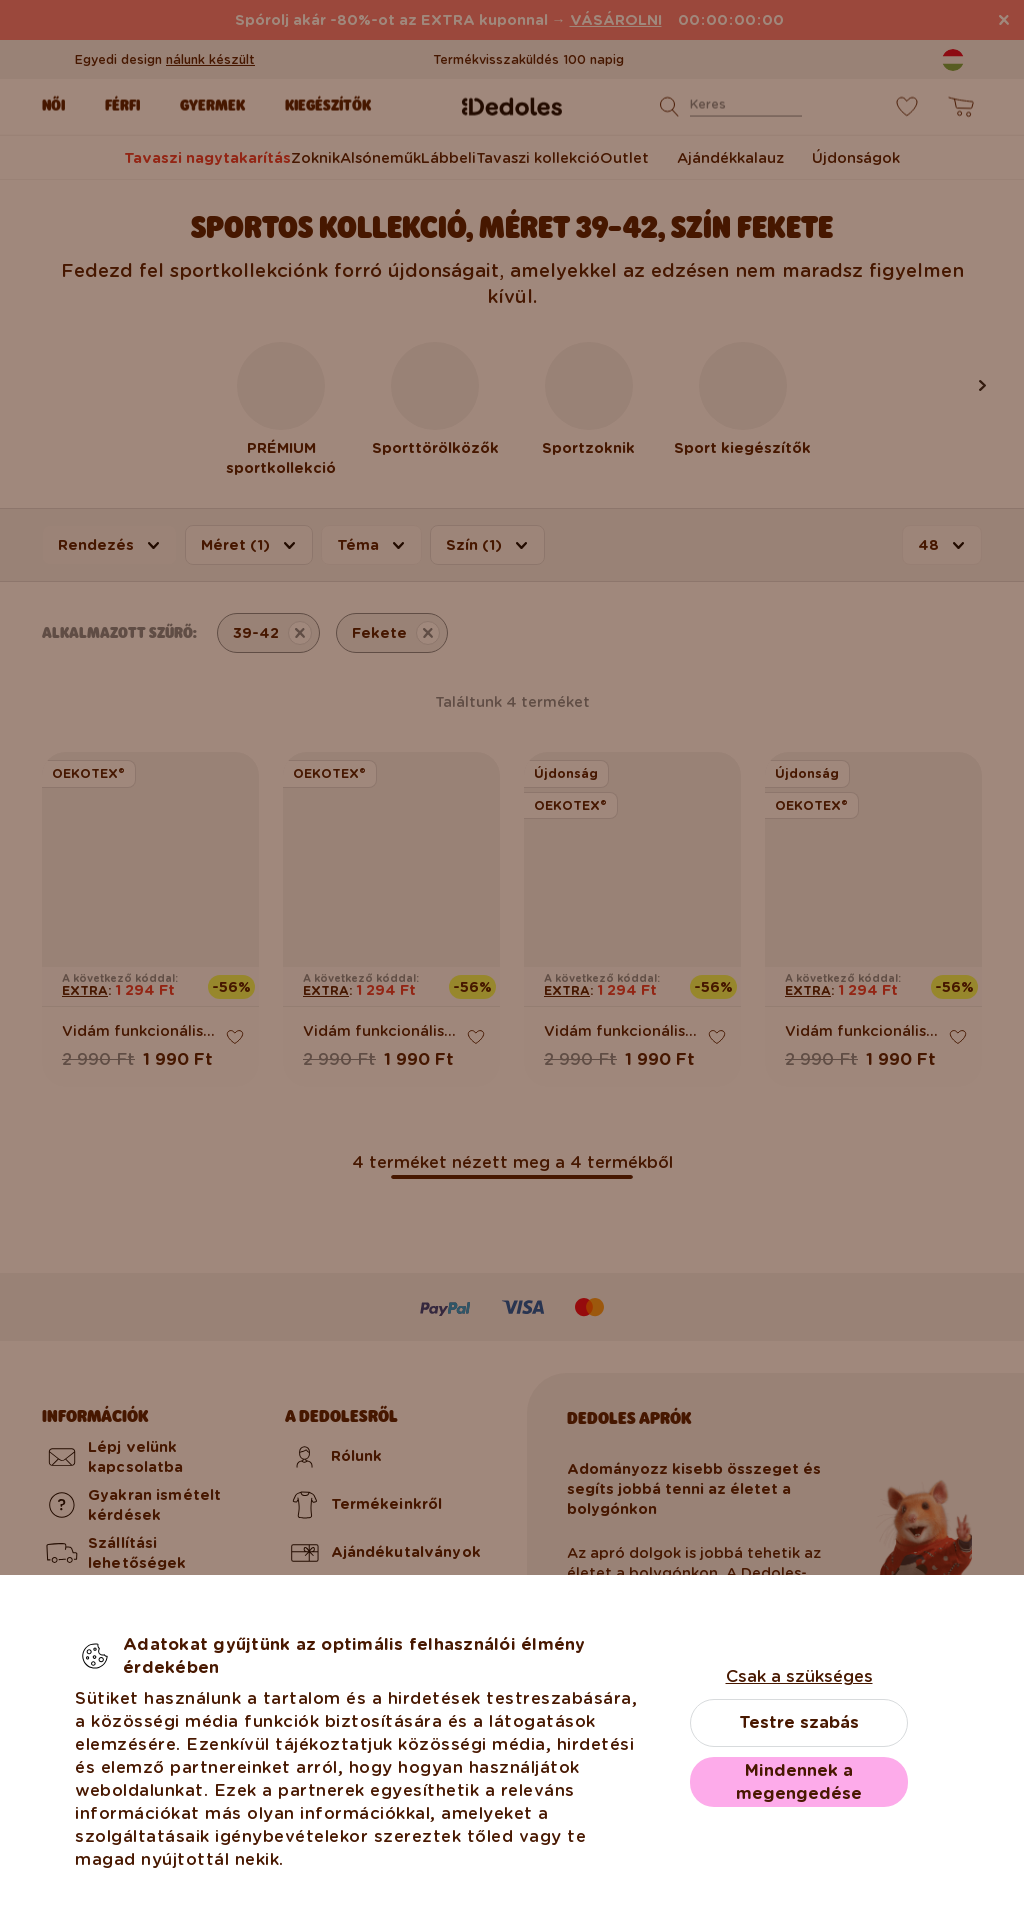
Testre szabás (799, 1722)
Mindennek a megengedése (799, 1782)
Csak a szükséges (799, 1676)
